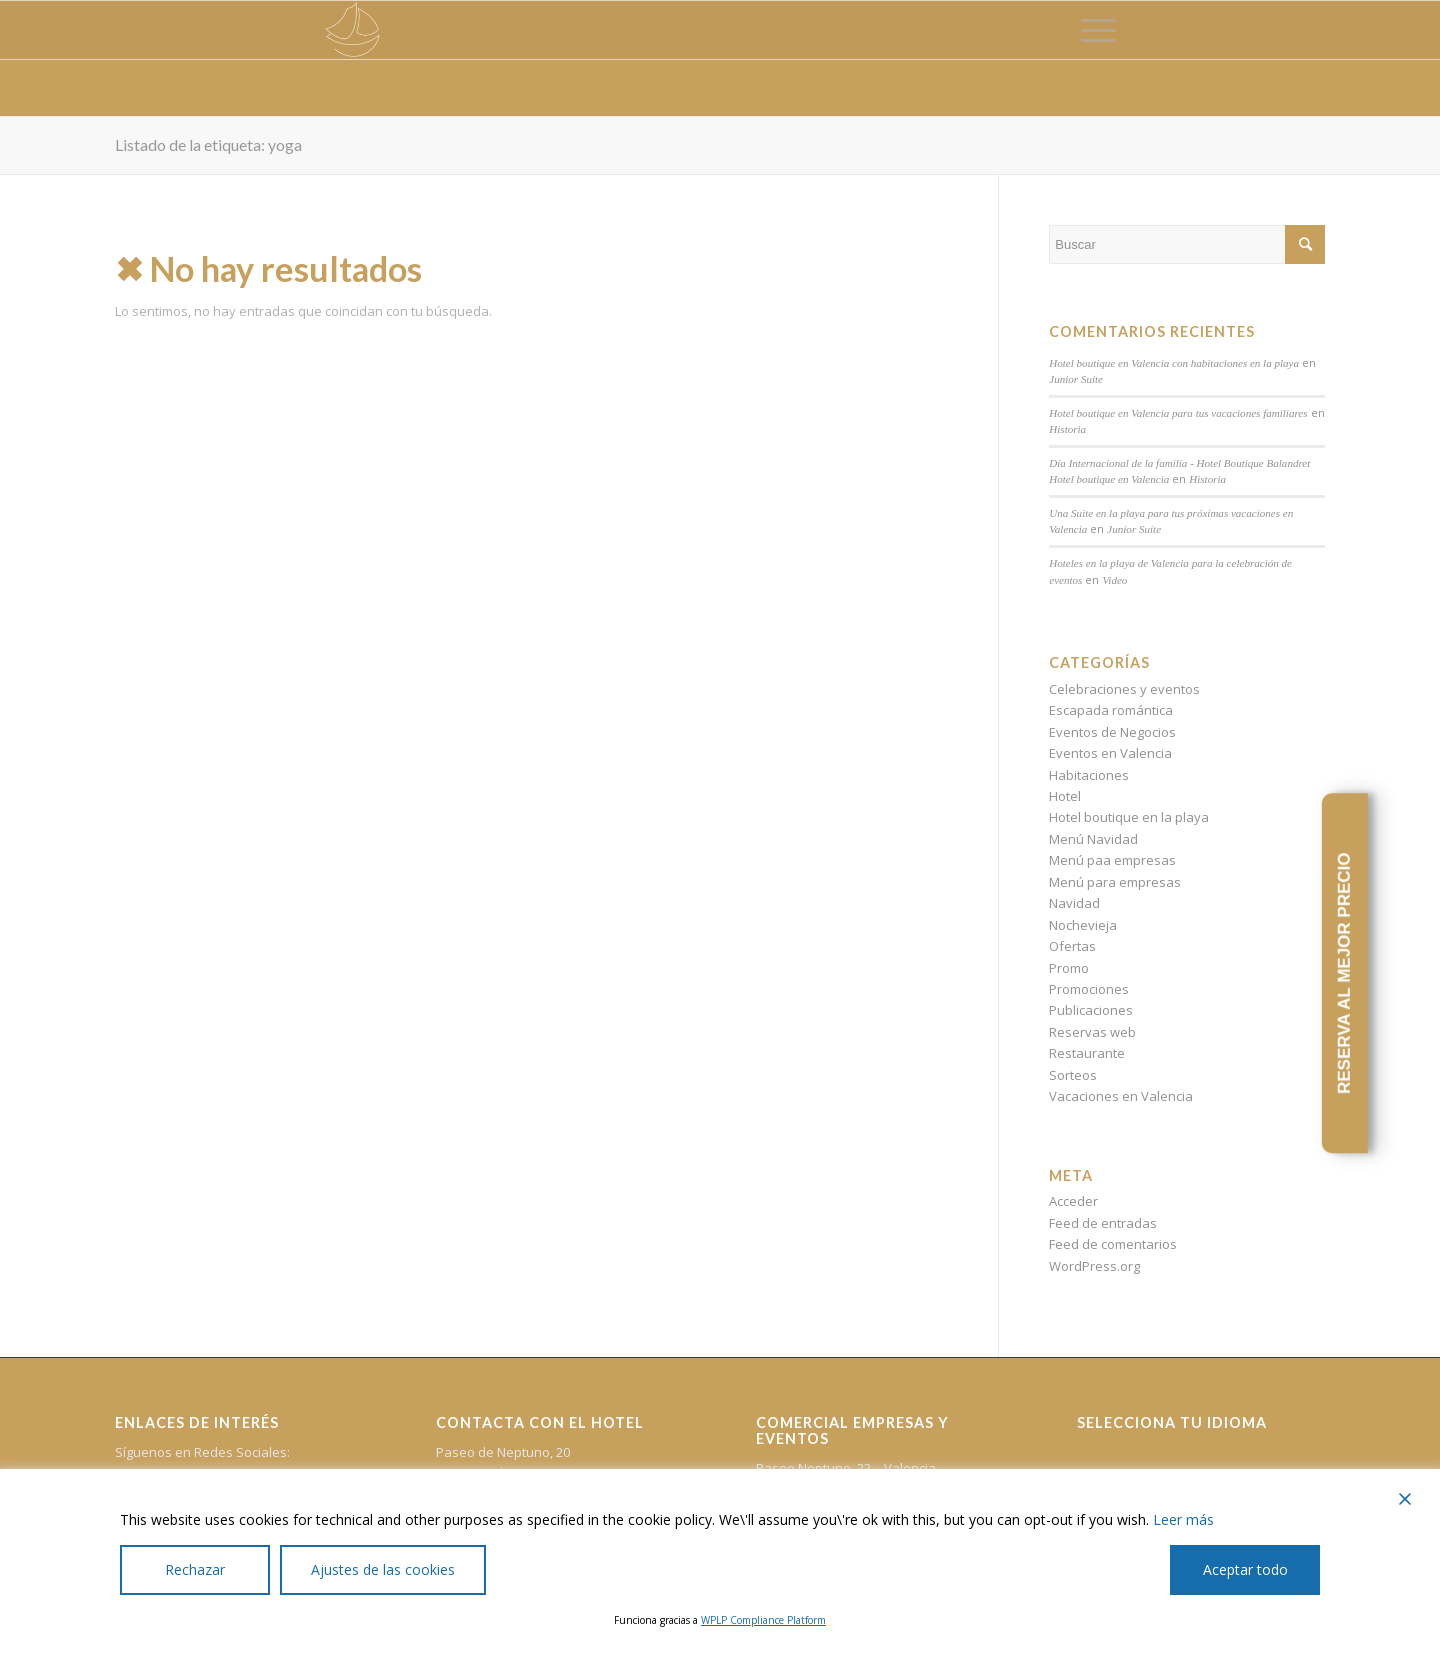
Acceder (1073, 1201)
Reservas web (1092, 1032)
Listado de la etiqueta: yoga (208, 144)
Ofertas (1072, 946)
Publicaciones (1091, 1010)
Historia (1067, 429)
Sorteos (1073, 1075)
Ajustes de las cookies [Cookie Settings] (383, 1569)
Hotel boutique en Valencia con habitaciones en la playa (1174, 363)
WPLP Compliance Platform (763, 1620)
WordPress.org (1094, 1266)
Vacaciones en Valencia (1121, 1096)
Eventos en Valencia (1110, 753)
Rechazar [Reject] (195, 1569)
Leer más (1183, 1519)
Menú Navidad (1093, 839)
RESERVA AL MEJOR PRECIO (1344, 974)
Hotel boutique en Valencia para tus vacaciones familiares (1178, 413)
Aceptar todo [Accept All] (1245, 1569)
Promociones (1089, 989)
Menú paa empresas (1112, 860)
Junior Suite (1076, 379)
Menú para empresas (1115, 882)
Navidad (1074, 903)
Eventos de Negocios (1112, 732)
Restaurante (1087, 1053)
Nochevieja (1083, 925)
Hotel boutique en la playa (1129, 817)
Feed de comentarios (1113, 1244)
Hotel (1065, 796)
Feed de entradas (1103, 1223)
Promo (1069, 968)
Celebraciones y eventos (1124, 689)
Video (1114, 580)
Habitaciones (1089, 775)
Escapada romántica (1111, 710)
